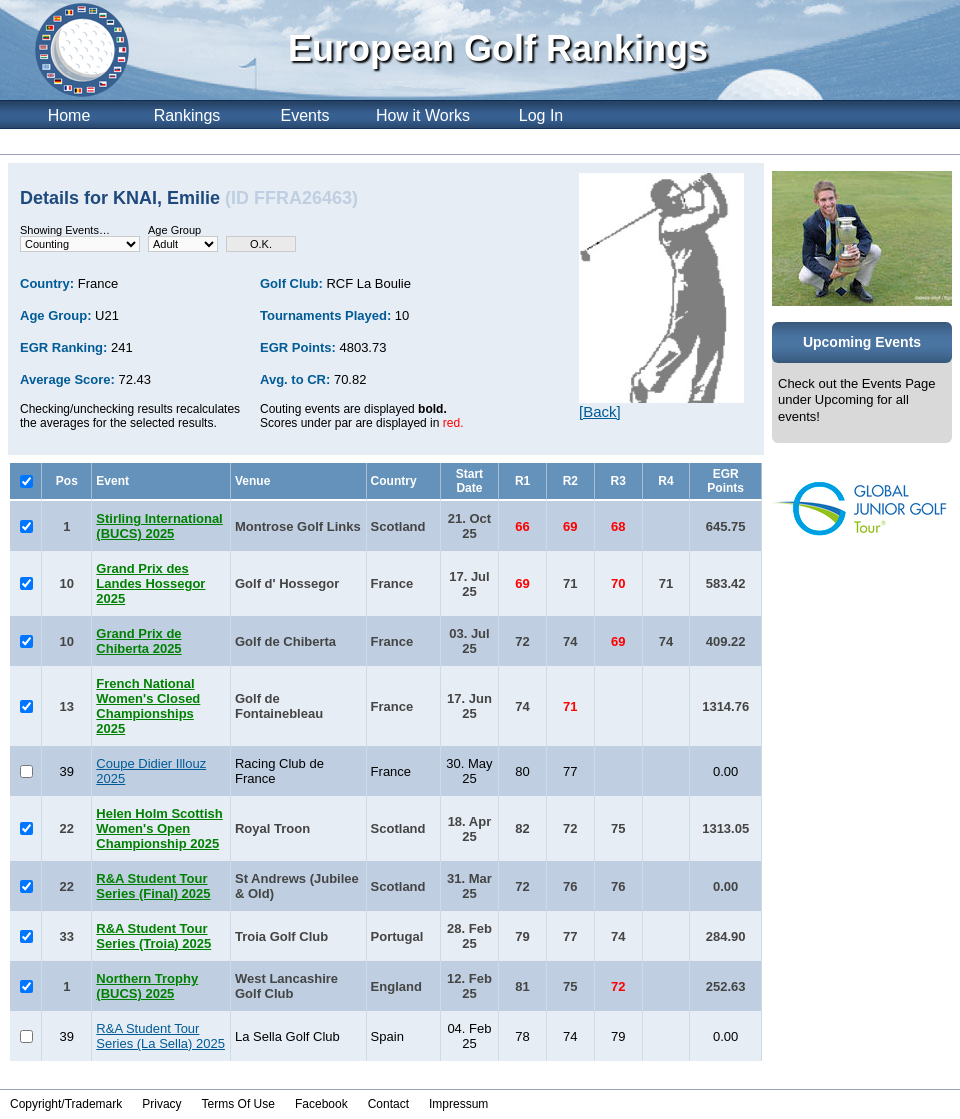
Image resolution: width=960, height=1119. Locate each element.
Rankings (187, 115)
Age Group (174, 230)
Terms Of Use (238, 1104)
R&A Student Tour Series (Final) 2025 (153, 886)
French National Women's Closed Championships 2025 (148, 706)
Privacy (161, 1104)
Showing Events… (65, 230)
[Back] (600, 411)
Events (305, 115)
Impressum (458, 1104)
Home (69, 115)
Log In (541, 115)
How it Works (423, 115)
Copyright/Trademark (66, 1104)
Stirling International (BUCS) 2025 (159, 526)
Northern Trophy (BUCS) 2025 (147, 986)
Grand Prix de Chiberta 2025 (138, 641)
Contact (388, 1104)
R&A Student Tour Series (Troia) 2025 (153, 936)
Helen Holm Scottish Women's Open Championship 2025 (159, 828)
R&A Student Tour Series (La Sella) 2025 (160, 1036)
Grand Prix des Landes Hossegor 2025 (150, 583)
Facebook (321, 1104)
